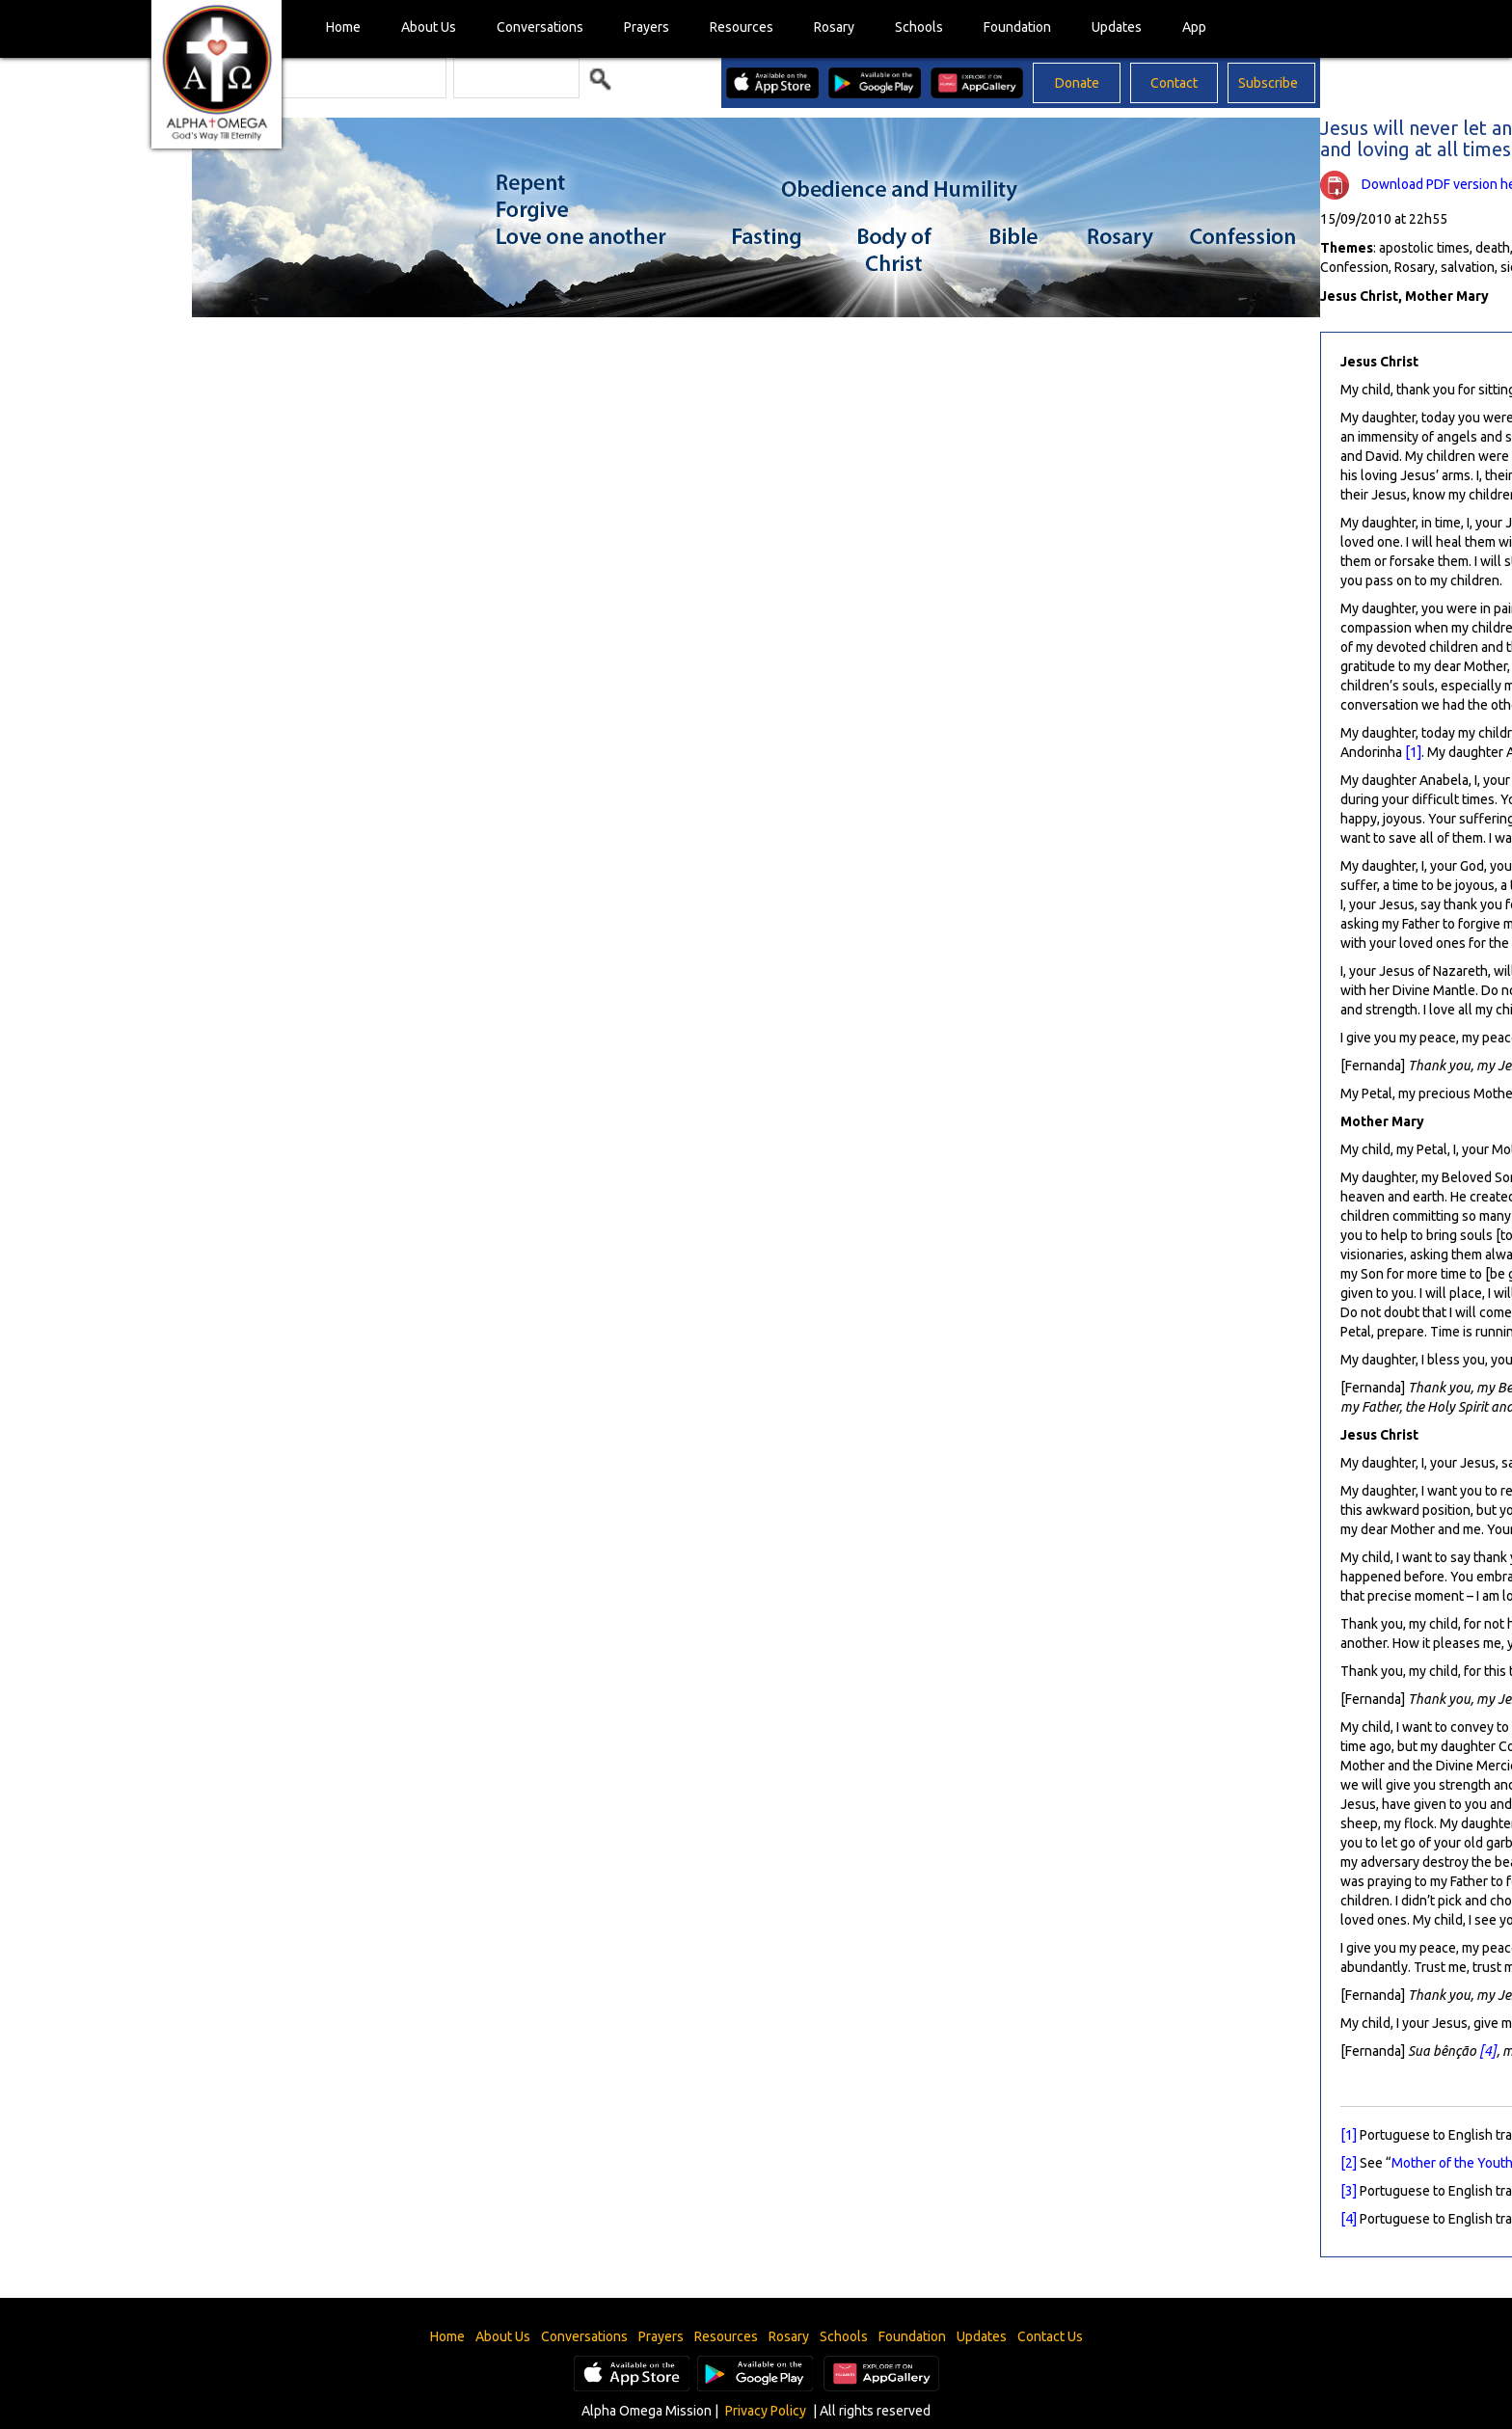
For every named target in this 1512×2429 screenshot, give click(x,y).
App (1194, 27)
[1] (1413, 752)
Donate (1077, 83)
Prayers (646, 27)
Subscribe (1268, 83)
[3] (1348, 2191)
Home (343, 27)
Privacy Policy (765, 2410)
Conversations (540, 27)
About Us (428, 27)
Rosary (834, 27)
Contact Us (1050, 2336)
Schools (919, 27)
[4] (1488, 2051)
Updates (1117, 27)
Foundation (1017, 27)
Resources (741, 27)
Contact (1174, 83)
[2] (1348, 2163)
